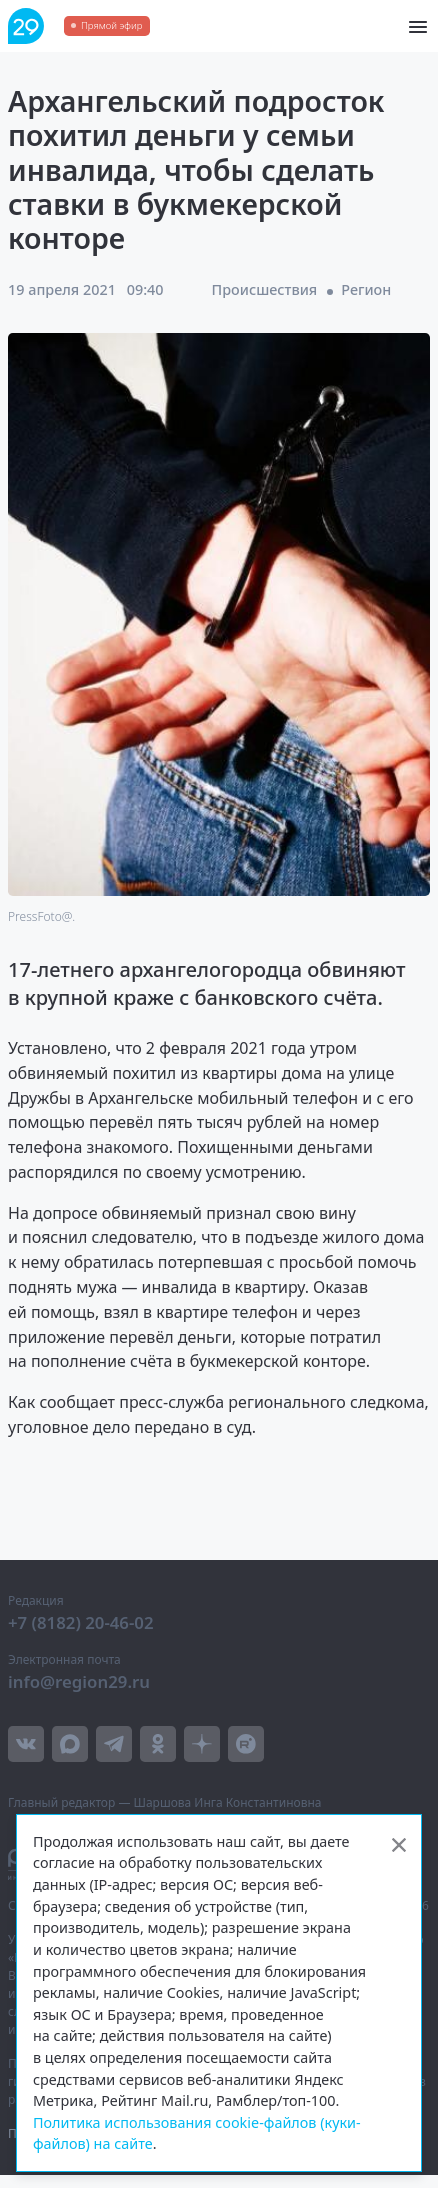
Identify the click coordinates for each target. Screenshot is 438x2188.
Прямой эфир (111, 25)
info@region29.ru (79, 1681)
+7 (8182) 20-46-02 (81, 1622)
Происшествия (265, 289)
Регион (366, 289)
